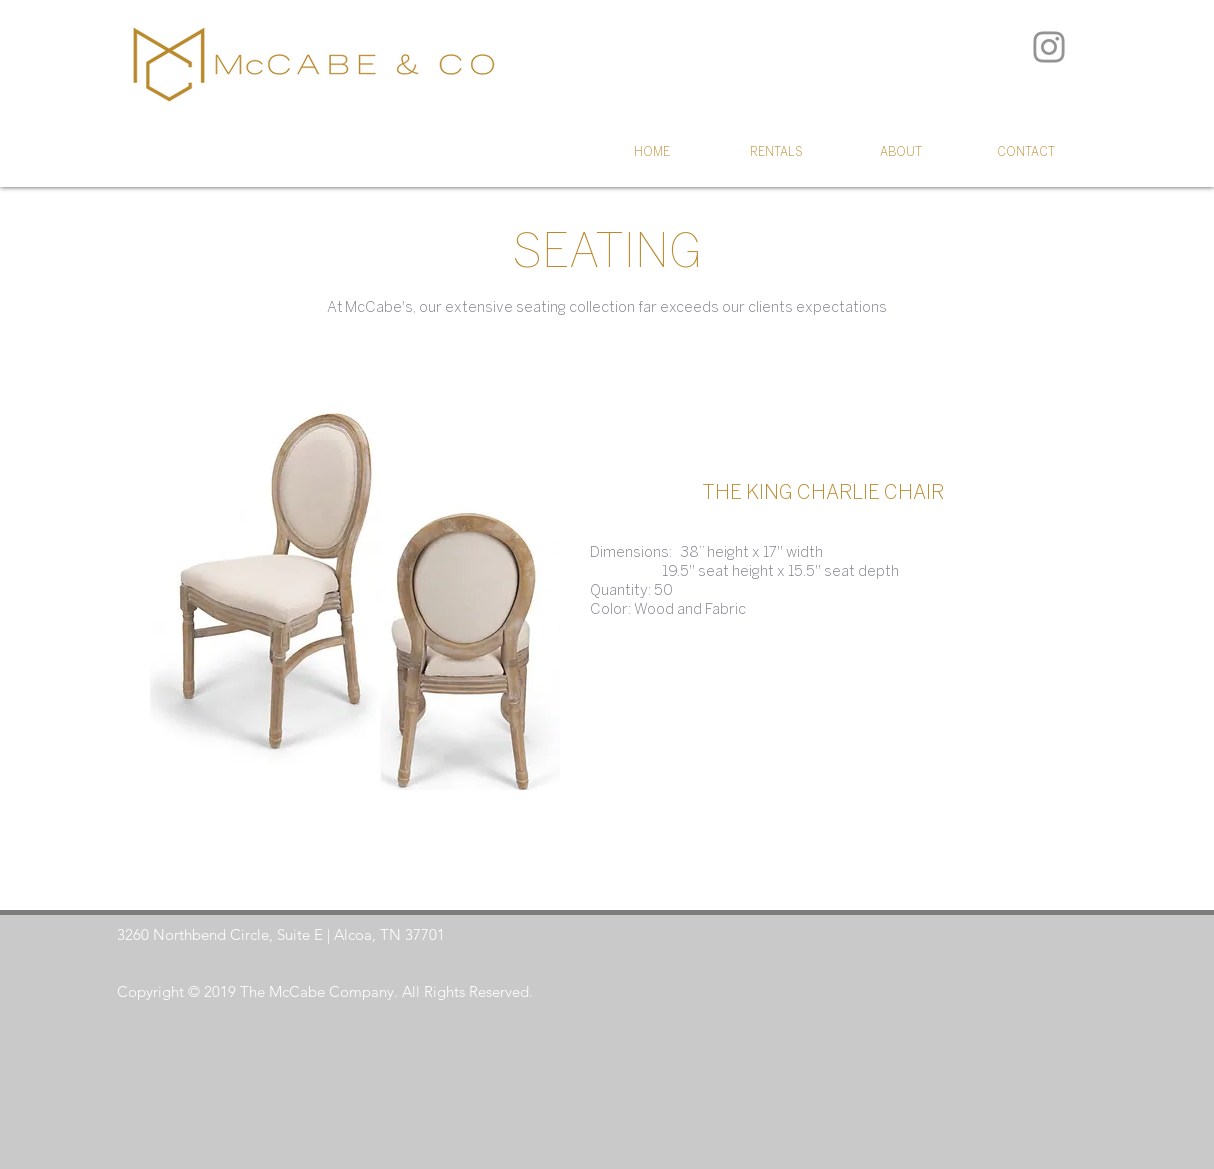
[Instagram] (1049, 47)
